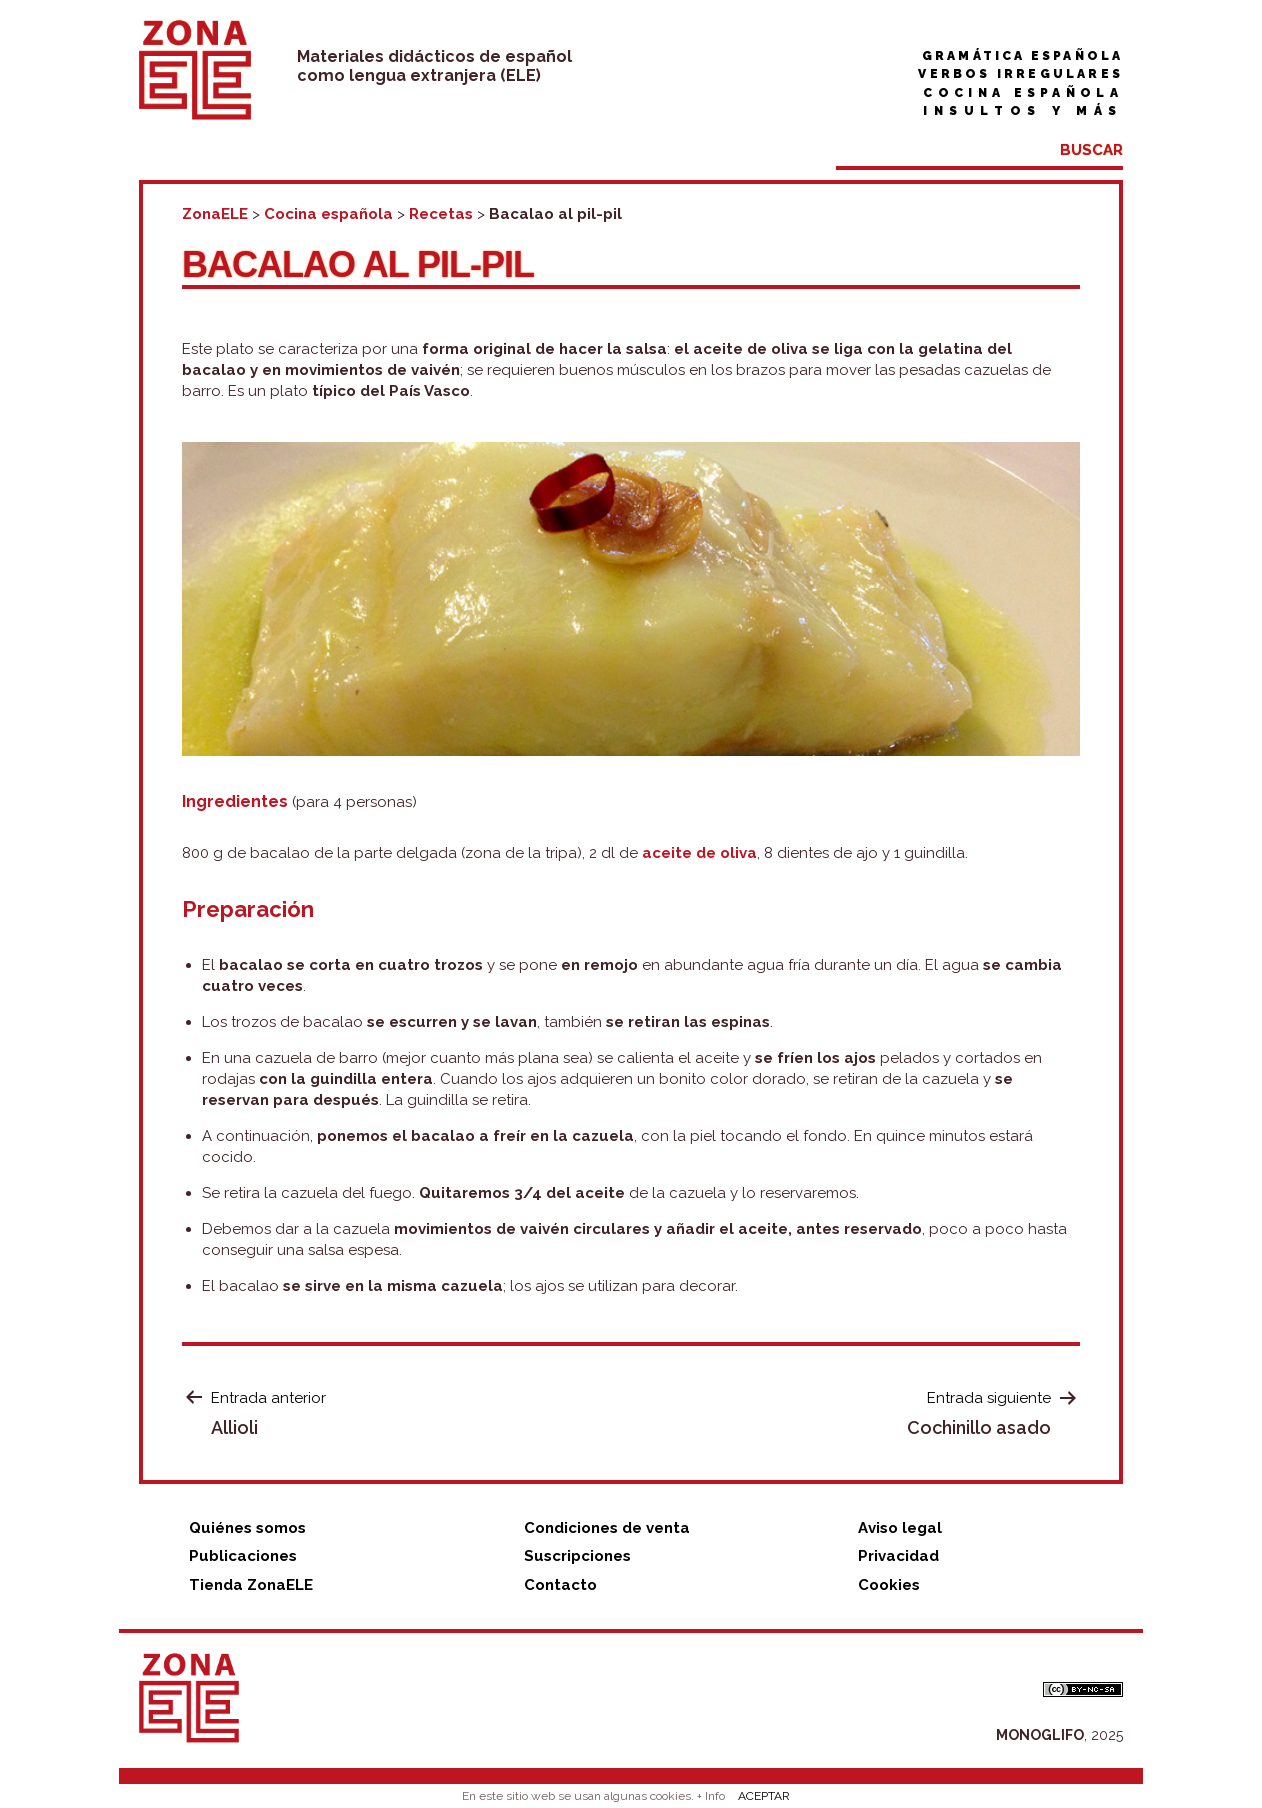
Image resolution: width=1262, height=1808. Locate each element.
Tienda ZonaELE (251, 1585)
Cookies (889, 1585)
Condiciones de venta (607, 1528)
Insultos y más (1023, 111)
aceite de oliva (699, 853)
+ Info (711, 1796)
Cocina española (1023, 93)
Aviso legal (900, 1528)
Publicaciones (243, 1556)
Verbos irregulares (1020, 74)
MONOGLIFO (1040, 1735)
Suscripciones (577, 1556)
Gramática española (1022, 56)
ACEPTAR (764, 1796)
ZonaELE (215, 214)
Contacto (560, 1585)
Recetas (441, 214)
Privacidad (898, 1556)
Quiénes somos (247, 1528)
